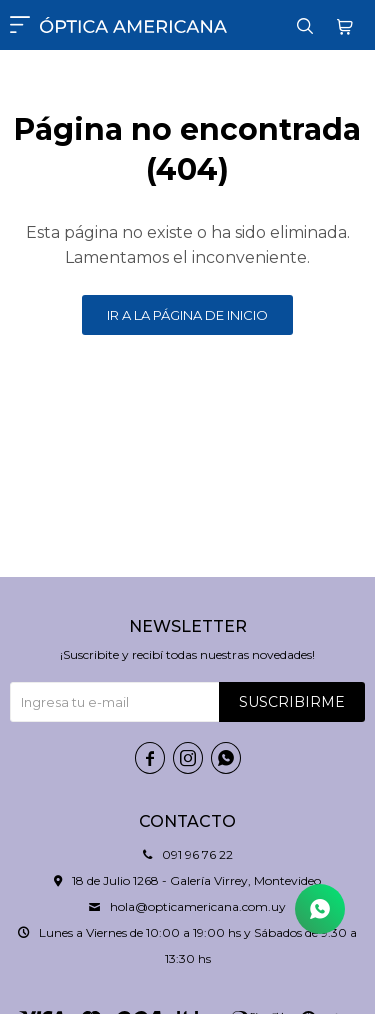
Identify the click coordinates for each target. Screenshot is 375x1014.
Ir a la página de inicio (187, 315)
